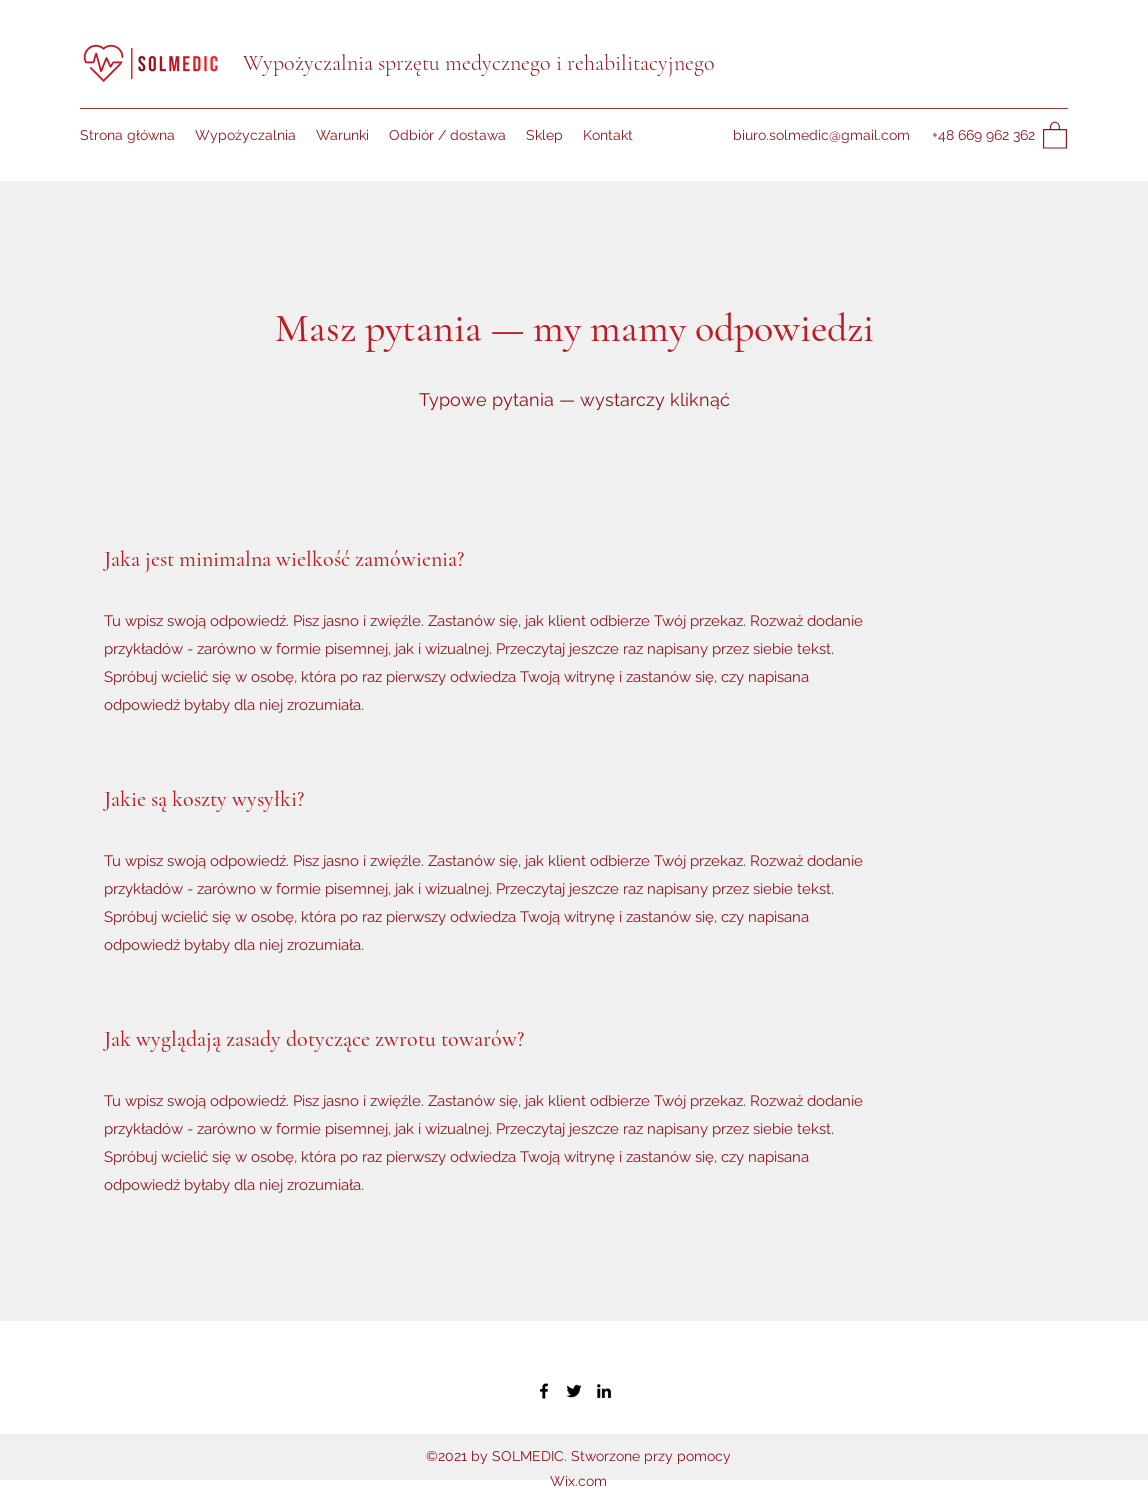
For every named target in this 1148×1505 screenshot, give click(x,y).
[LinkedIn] (604, 1391)
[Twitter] (574, 1391)
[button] (1055, 134)
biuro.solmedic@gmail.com (821, 135)
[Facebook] (544, 1391)
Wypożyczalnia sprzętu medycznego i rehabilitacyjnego (479, 63)
